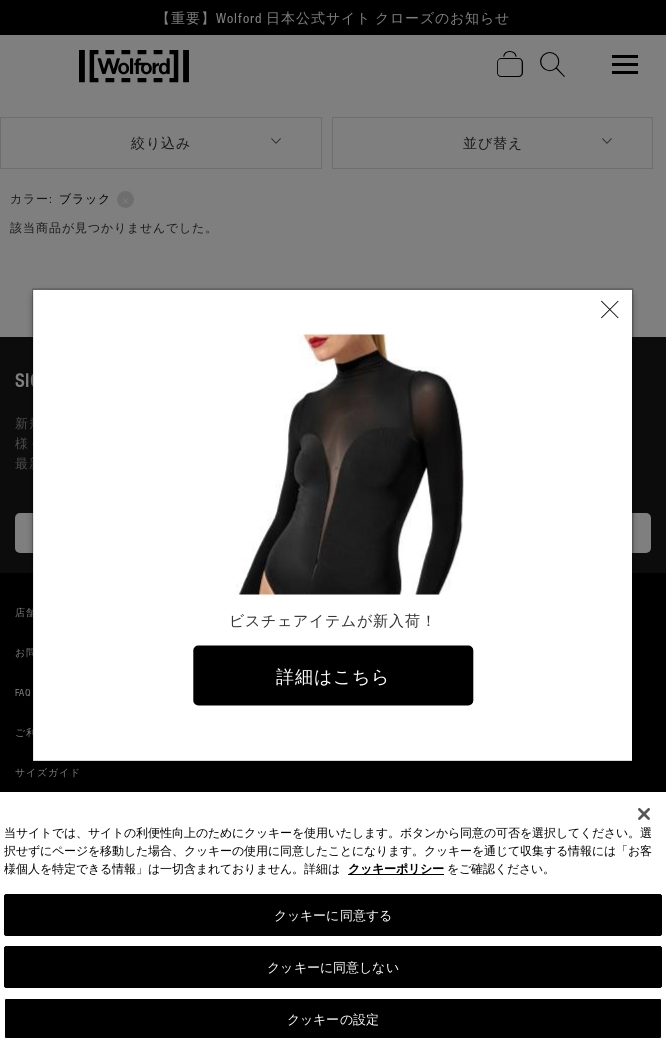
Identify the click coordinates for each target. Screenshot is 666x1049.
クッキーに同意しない (332, 971)
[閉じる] (644, 820)
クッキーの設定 (333, 1023)
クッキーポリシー (396, 874)
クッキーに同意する (333, 920)
